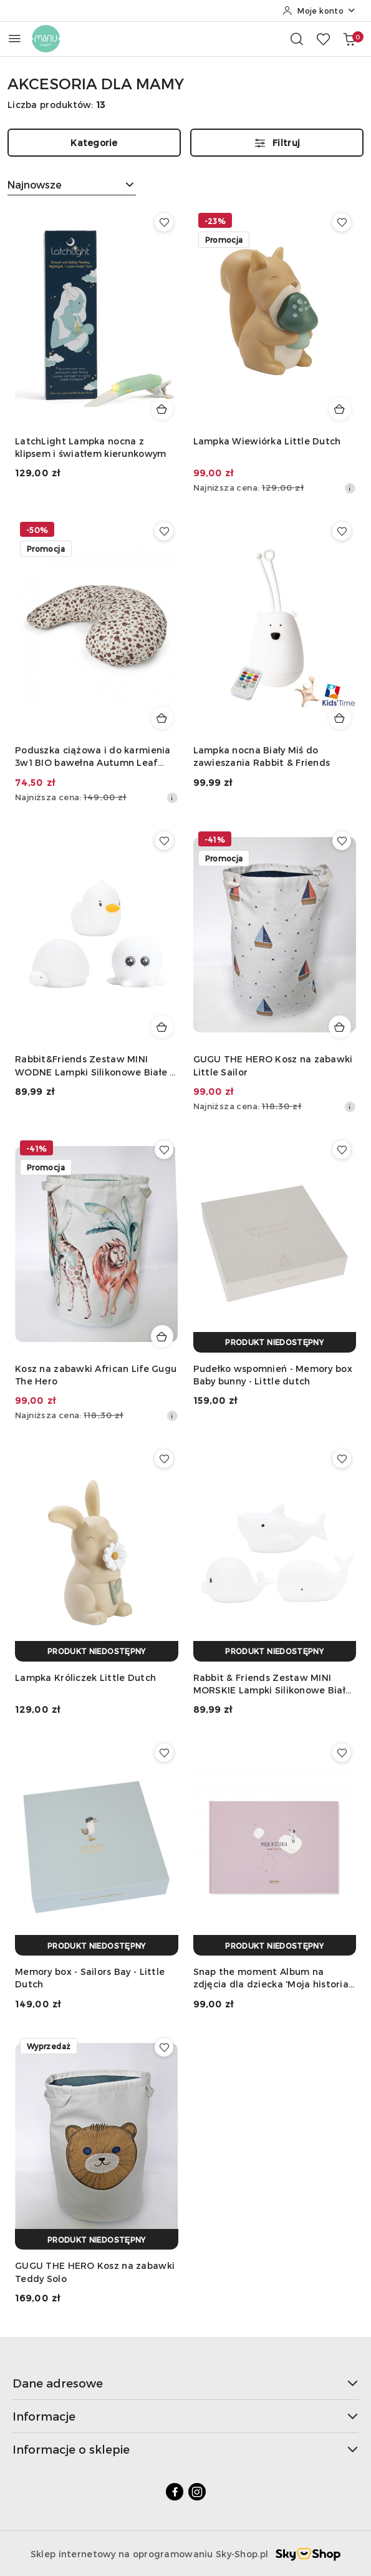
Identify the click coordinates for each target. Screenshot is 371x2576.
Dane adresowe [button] (185, 2382)
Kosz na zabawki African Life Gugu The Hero (95, 1374)
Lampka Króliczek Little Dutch (85, 1677)
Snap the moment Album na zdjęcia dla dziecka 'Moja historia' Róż (272, 1978)
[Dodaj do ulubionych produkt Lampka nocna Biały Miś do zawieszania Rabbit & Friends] (341, 531)
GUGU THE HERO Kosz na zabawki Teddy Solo (95, 2271)
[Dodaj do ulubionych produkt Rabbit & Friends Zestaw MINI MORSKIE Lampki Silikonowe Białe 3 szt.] (341, 1458)
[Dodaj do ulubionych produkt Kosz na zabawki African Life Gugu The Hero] (164, 1149)
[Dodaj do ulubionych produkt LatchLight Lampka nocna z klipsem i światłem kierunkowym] (164, 222)
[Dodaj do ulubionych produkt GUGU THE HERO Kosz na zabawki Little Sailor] (341, 840)
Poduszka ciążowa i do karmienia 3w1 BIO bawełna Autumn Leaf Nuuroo (93, 757)
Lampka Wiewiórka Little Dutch (267, 441)
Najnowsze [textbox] (34, 184)
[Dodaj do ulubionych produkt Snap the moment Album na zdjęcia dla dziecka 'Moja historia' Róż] (341, 1752)
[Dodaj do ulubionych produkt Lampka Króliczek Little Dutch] (164, 1458)
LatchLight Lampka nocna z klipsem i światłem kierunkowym (90, 447)
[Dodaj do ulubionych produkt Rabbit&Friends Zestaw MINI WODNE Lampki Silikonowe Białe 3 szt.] (164, 840)
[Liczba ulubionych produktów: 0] (323, 39)
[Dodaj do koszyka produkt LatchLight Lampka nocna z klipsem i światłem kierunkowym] (162, 409)
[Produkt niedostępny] (275, 1342)
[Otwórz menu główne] (14, 38)
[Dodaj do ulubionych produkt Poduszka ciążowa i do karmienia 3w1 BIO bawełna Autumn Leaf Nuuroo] (164, 531)
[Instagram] (197, 2491)
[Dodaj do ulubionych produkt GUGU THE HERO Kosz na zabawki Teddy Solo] (164, 2047)
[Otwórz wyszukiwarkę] (297, 39)
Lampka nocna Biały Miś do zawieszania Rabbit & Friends (261, 756)
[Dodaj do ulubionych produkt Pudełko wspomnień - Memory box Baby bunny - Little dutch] (341, 1149)
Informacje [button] (185, 2415)
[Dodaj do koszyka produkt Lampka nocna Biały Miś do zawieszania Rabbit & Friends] (340, 718)
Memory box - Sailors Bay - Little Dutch (90, 1977)
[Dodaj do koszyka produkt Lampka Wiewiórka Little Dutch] (340, 409)
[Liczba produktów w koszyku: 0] (349, 39)
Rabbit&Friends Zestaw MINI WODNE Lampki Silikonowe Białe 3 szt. (95, 1066)
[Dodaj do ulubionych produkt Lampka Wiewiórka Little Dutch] (341, 222)
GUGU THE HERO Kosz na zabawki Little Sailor (273, 1065)
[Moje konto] (319, 10)
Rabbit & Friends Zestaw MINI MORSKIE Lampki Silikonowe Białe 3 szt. (272, 1684)
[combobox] (71, 184)
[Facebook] (174, 2491)
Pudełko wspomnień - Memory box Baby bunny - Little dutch (272, 1374)
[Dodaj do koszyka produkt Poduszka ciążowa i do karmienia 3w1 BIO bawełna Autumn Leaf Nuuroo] (162, 718)
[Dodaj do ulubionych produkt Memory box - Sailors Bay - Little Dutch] (164, 1752)
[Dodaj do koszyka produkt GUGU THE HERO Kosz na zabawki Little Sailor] (340, 1027)
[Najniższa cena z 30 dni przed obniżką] (350, 488)
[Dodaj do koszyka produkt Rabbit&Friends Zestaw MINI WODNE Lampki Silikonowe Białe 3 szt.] (162, 1027)
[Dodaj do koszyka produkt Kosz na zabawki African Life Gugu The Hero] (162, 1336)
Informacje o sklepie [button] (185, 2449)
